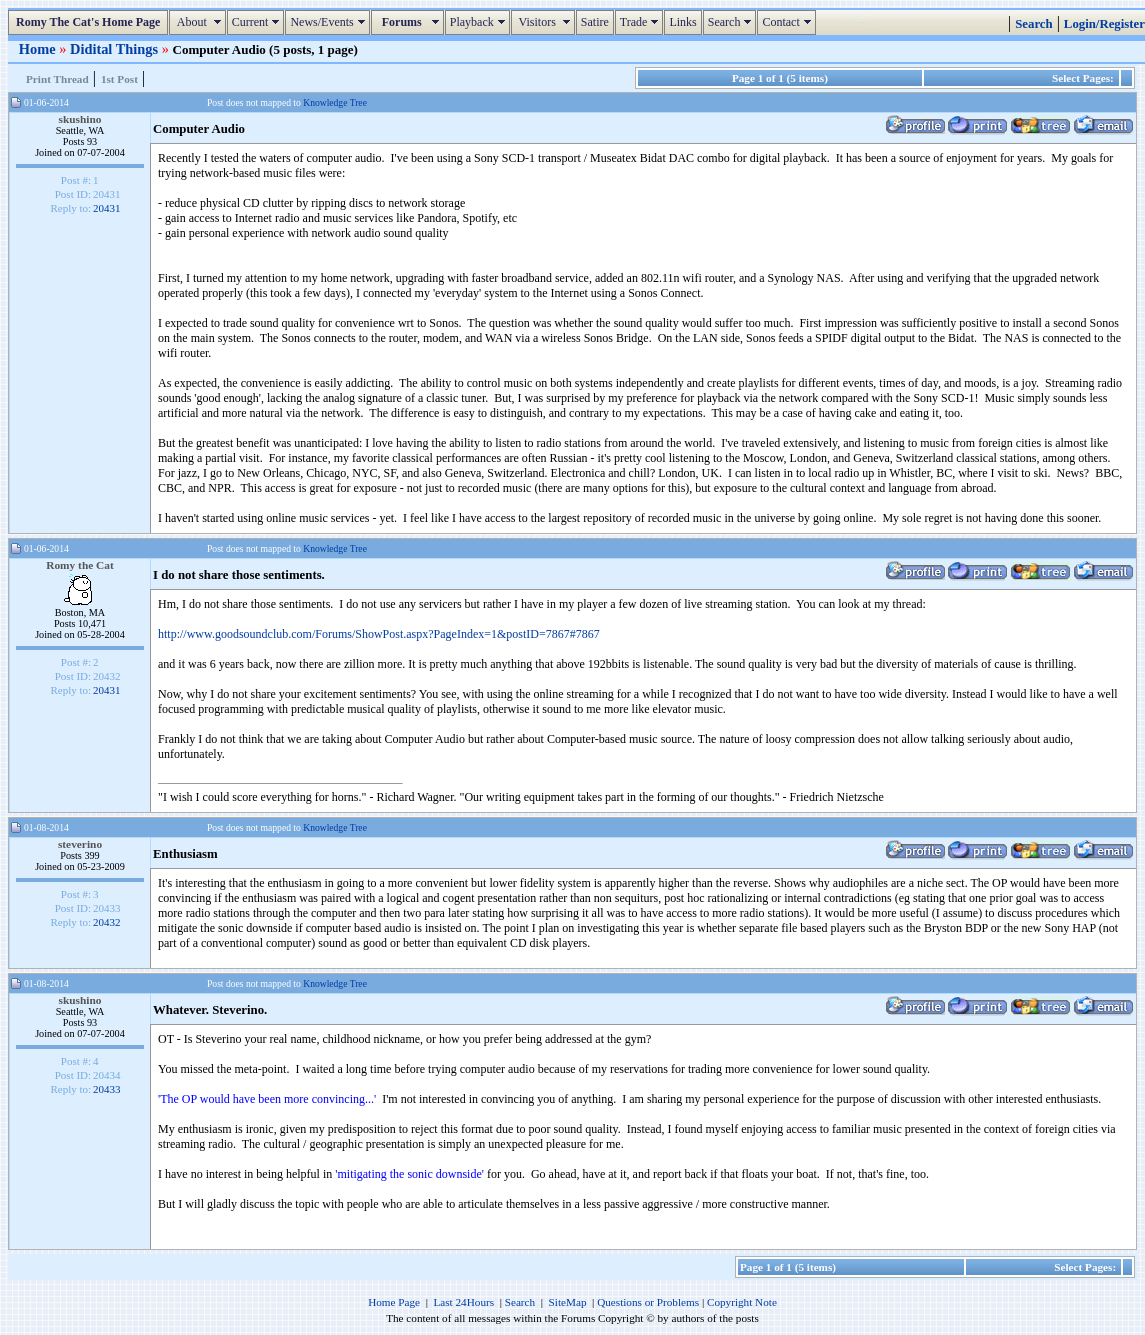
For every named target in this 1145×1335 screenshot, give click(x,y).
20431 (107, 208)
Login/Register (1104, 24)
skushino (80, 119)
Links (682, 22)
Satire (595, 22)
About (199, 22)
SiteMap (568, 1302)
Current (258, 22)
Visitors (545, 22)
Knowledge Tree (335, 102)
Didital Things (116, 49)
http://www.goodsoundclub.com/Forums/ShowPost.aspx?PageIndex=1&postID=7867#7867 (379, 634)
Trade (642, 22)
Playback (480, 22)
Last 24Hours (463, 1302)
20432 (107, 922)
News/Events (329, 22)
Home (39, 49)
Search (732, 22)
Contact (788, 22)
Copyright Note (742, 1302)
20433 (107, 1089)
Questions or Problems (648, 1302)
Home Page (394, 1302)
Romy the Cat (80, 565)
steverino (80, 844)
